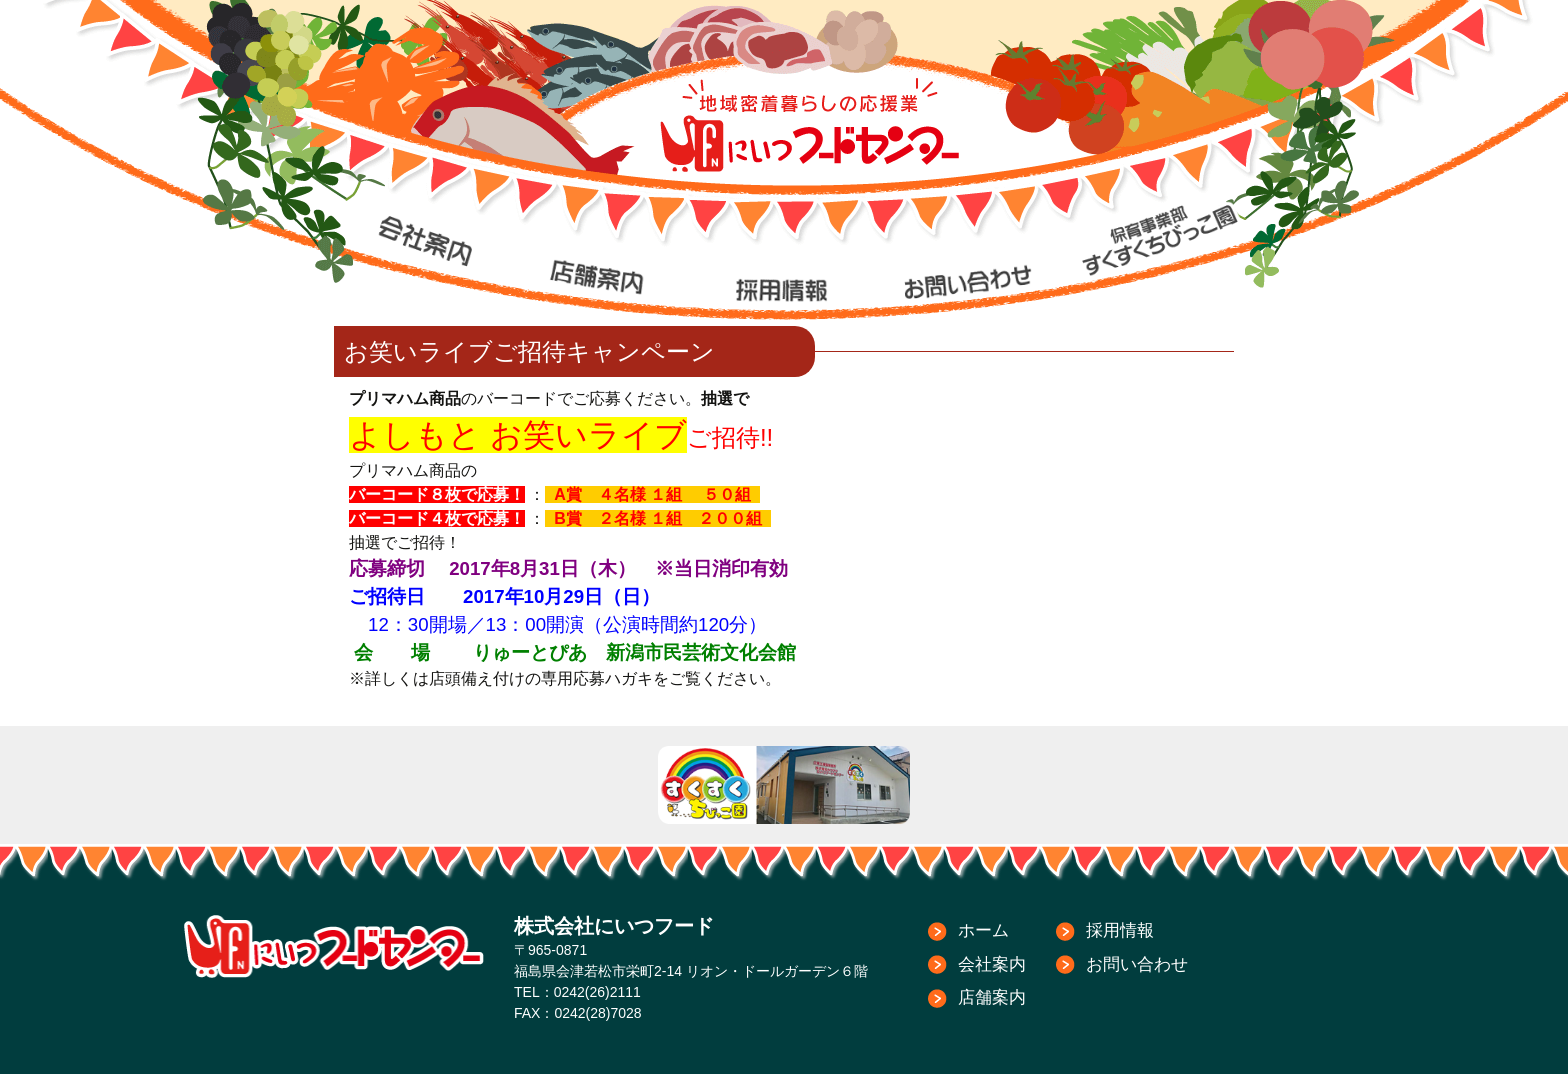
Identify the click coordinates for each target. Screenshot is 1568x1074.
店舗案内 (992, 997)
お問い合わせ (1137, 964)
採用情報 (1120, 930)
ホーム (983, 930)
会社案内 (992, 964)
